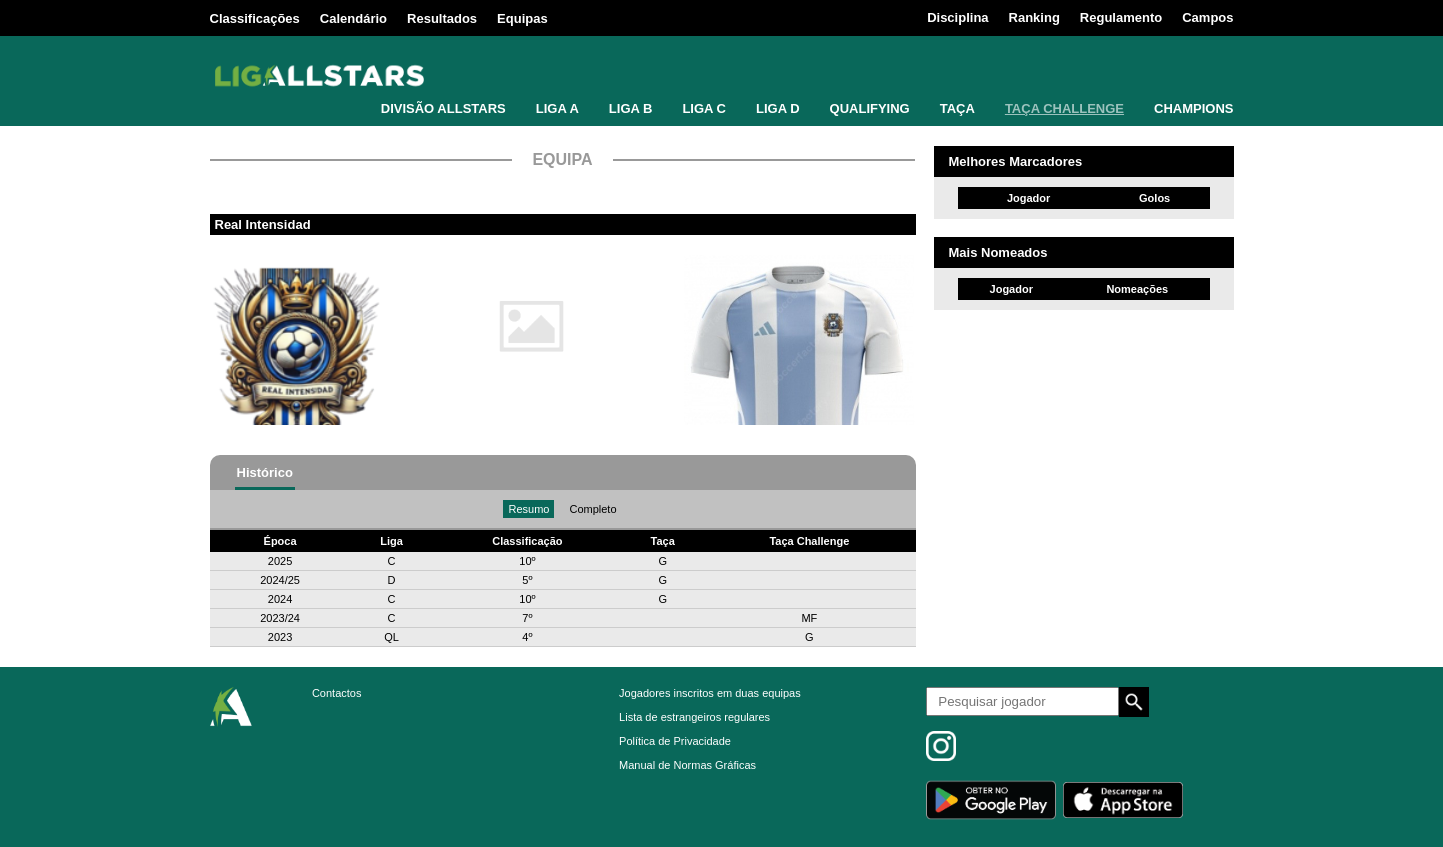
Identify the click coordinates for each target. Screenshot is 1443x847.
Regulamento (1121, 17)
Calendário (353, 18)
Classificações (255, 18)
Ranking (1034, 17)
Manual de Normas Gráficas (687, 765)
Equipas (522, 18)
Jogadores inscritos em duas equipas (710, 693)
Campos (1207, 17)
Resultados (442, 18)
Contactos (337, 693)
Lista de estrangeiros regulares (694, 717)
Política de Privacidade (675, 741)
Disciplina (957, 17)
